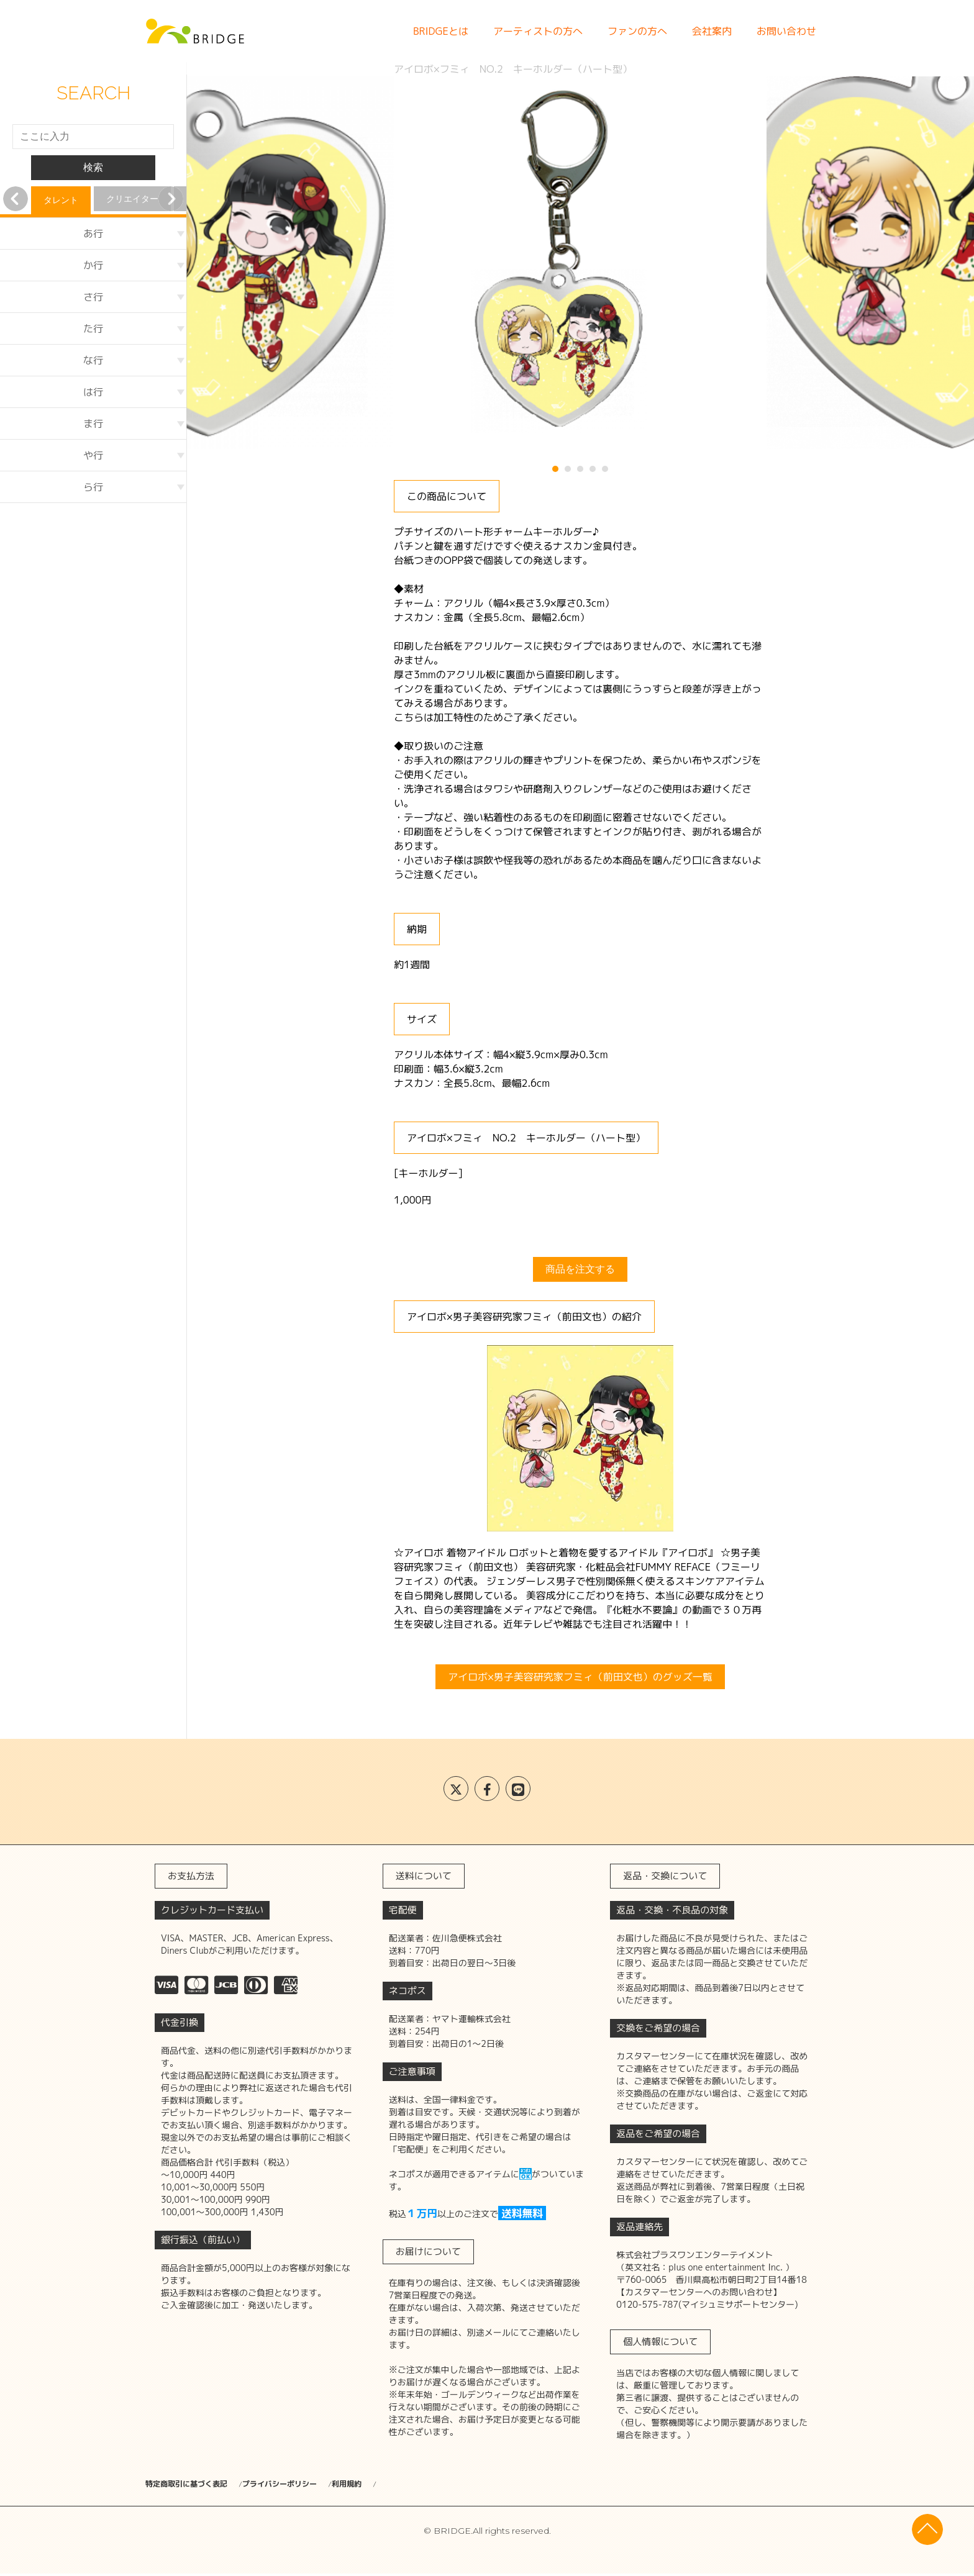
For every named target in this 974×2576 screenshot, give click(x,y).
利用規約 (415, 2484)
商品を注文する (580, 1269)
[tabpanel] (580, 262)
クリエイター (132, 198)
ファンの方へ (637, 31)
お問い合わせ (786, 31)
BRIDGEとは (440, 31)
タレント (60, 200)
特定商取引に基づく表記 (193, 2484)
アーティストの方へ (538, 31)
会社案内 (712, 31)
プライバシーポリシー (319, 2484)
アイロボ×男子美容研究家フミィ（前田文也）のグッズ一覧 (580, 1677)
